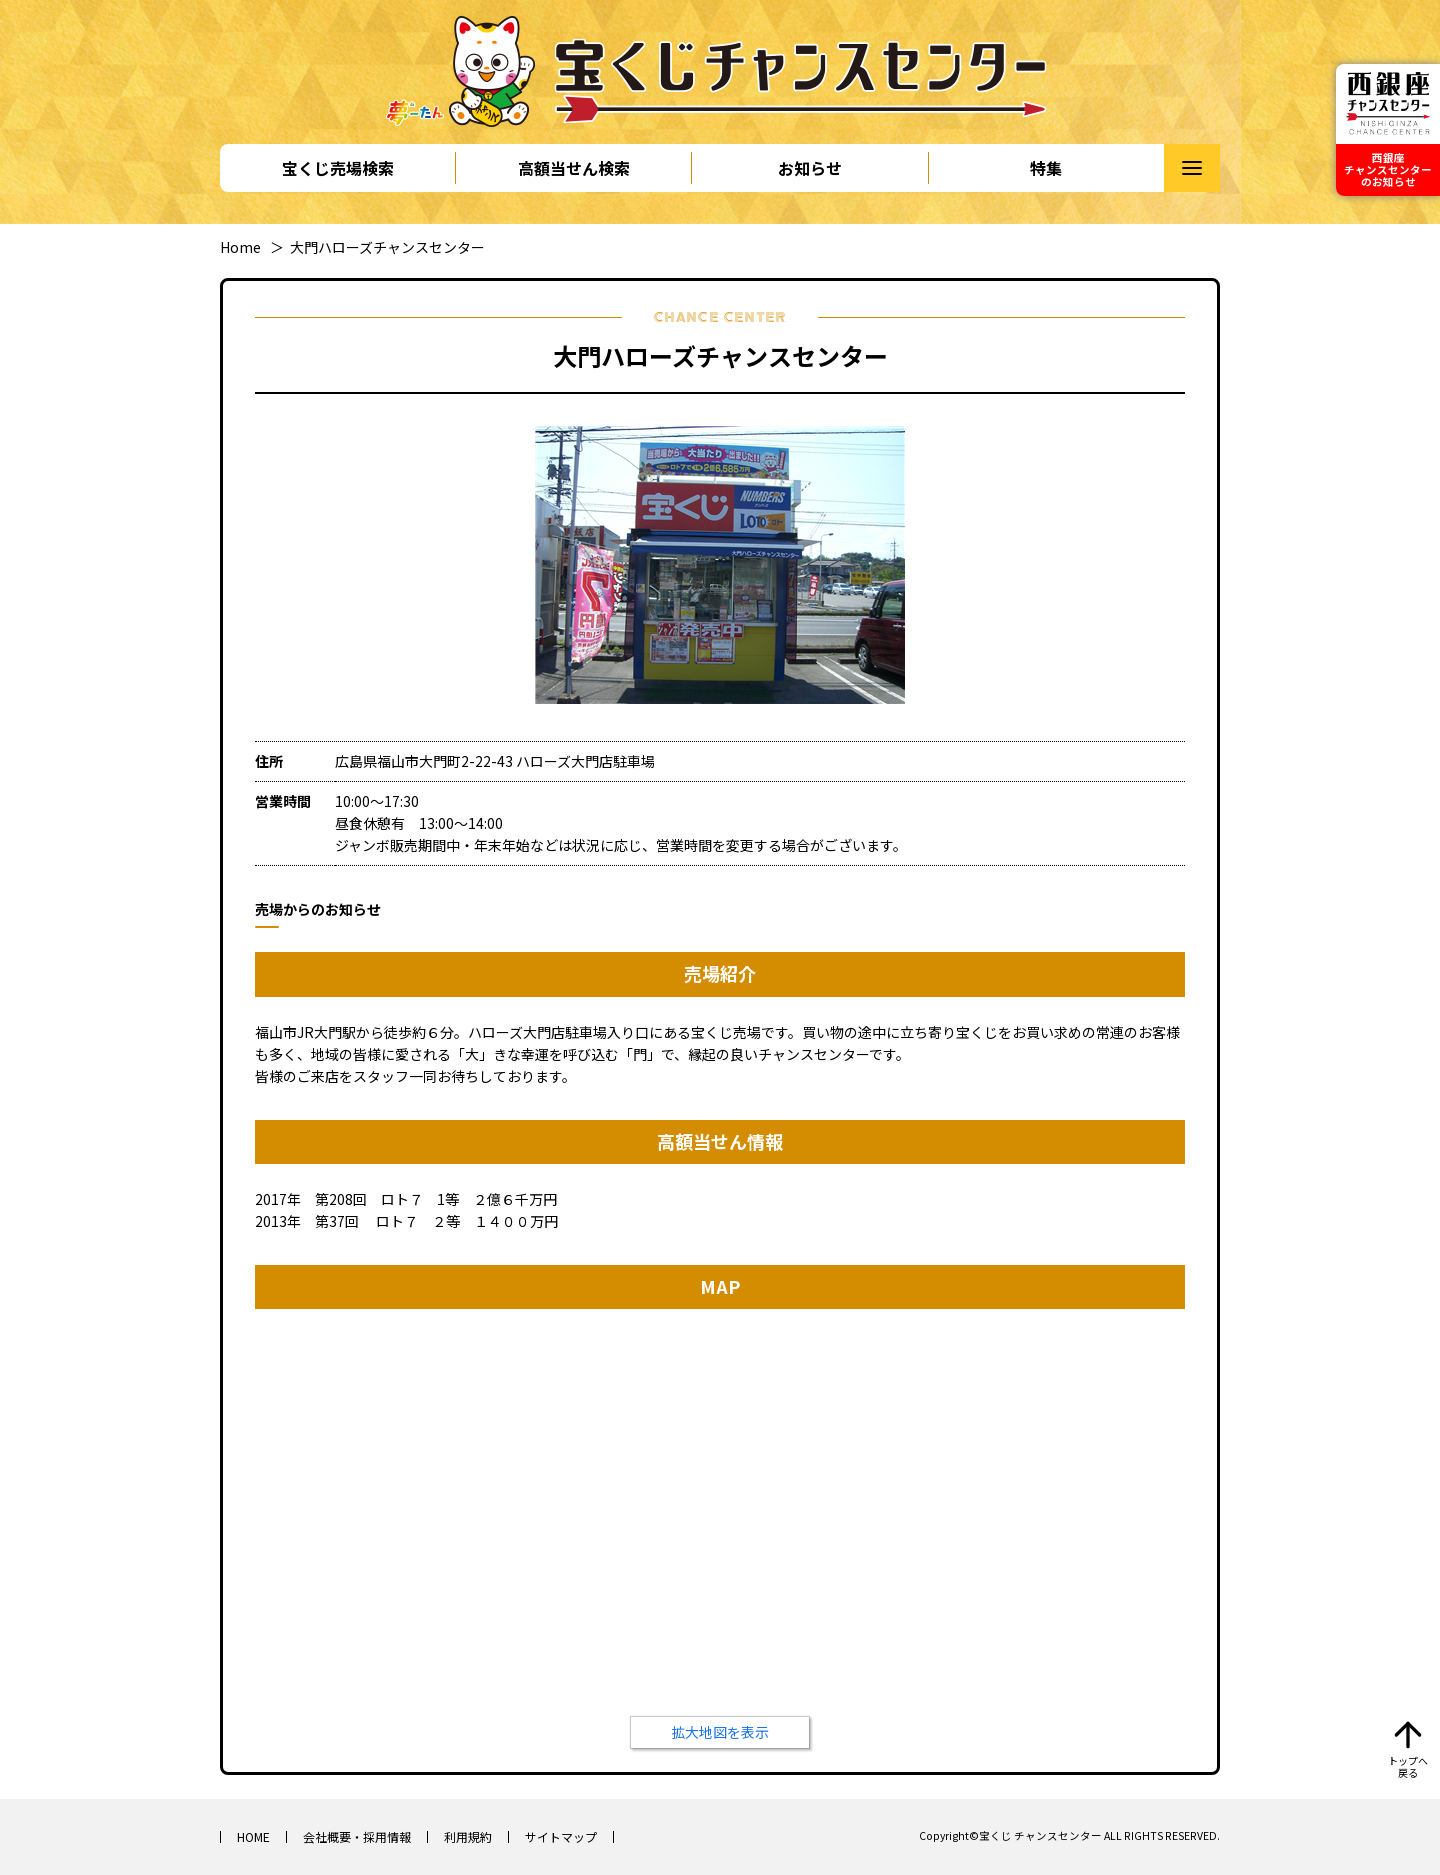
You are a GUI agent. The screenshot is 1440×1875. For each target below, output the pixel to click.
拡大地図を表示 (720, 1732)
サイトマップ (561, 1836)
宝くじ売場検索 (338, 168)
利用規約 (468, 1836)
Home (240, 247)
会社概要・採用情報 (357, 1836)
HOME (253, 1836)
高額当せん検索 (574, 168)
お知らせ (810, 168)
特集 (1046, 168)
